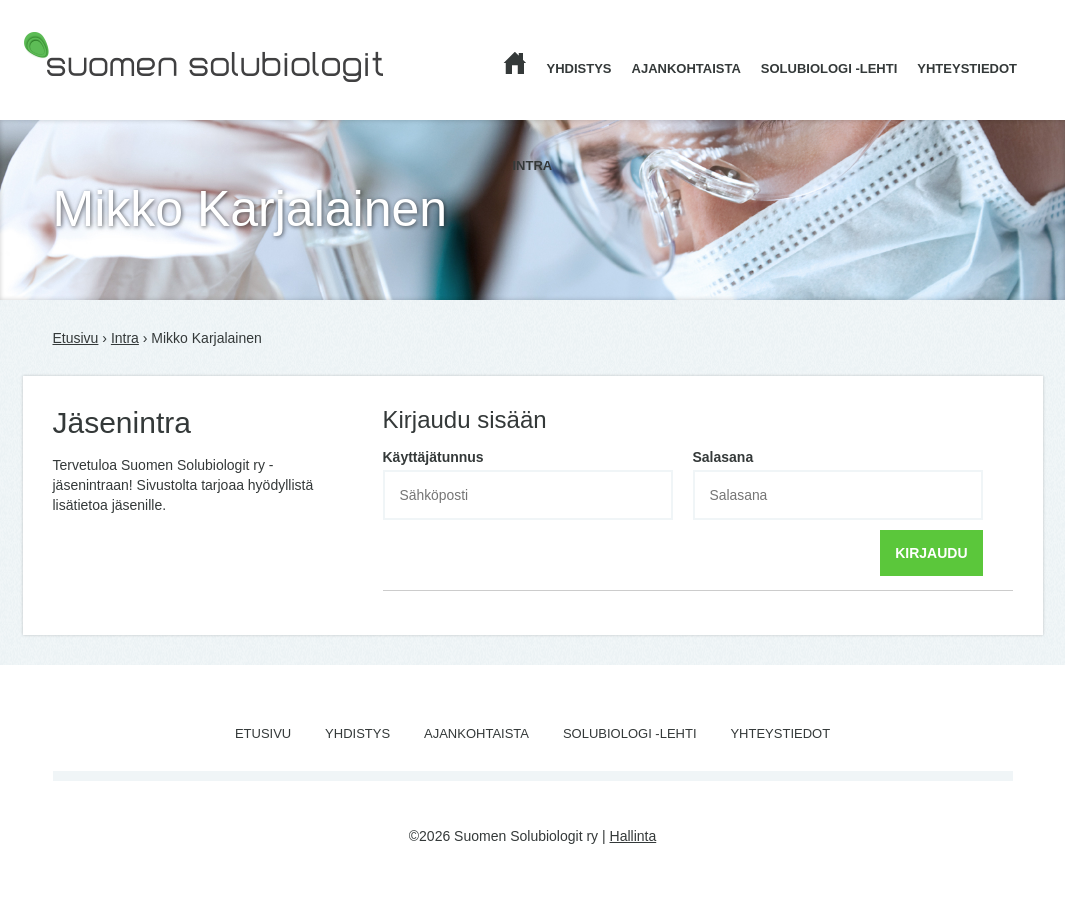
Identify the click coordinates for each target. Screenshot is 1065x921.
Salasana (723, 457)
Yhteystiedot (967, 68)
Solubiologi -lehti (829, 68)
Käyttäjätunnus (433, 457)
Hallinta (633, 836)
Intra (533, 165)
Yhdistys (579, 68)
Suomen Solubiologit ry (95, 95)
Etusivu (76, 338)
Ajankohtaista (686, 68)
